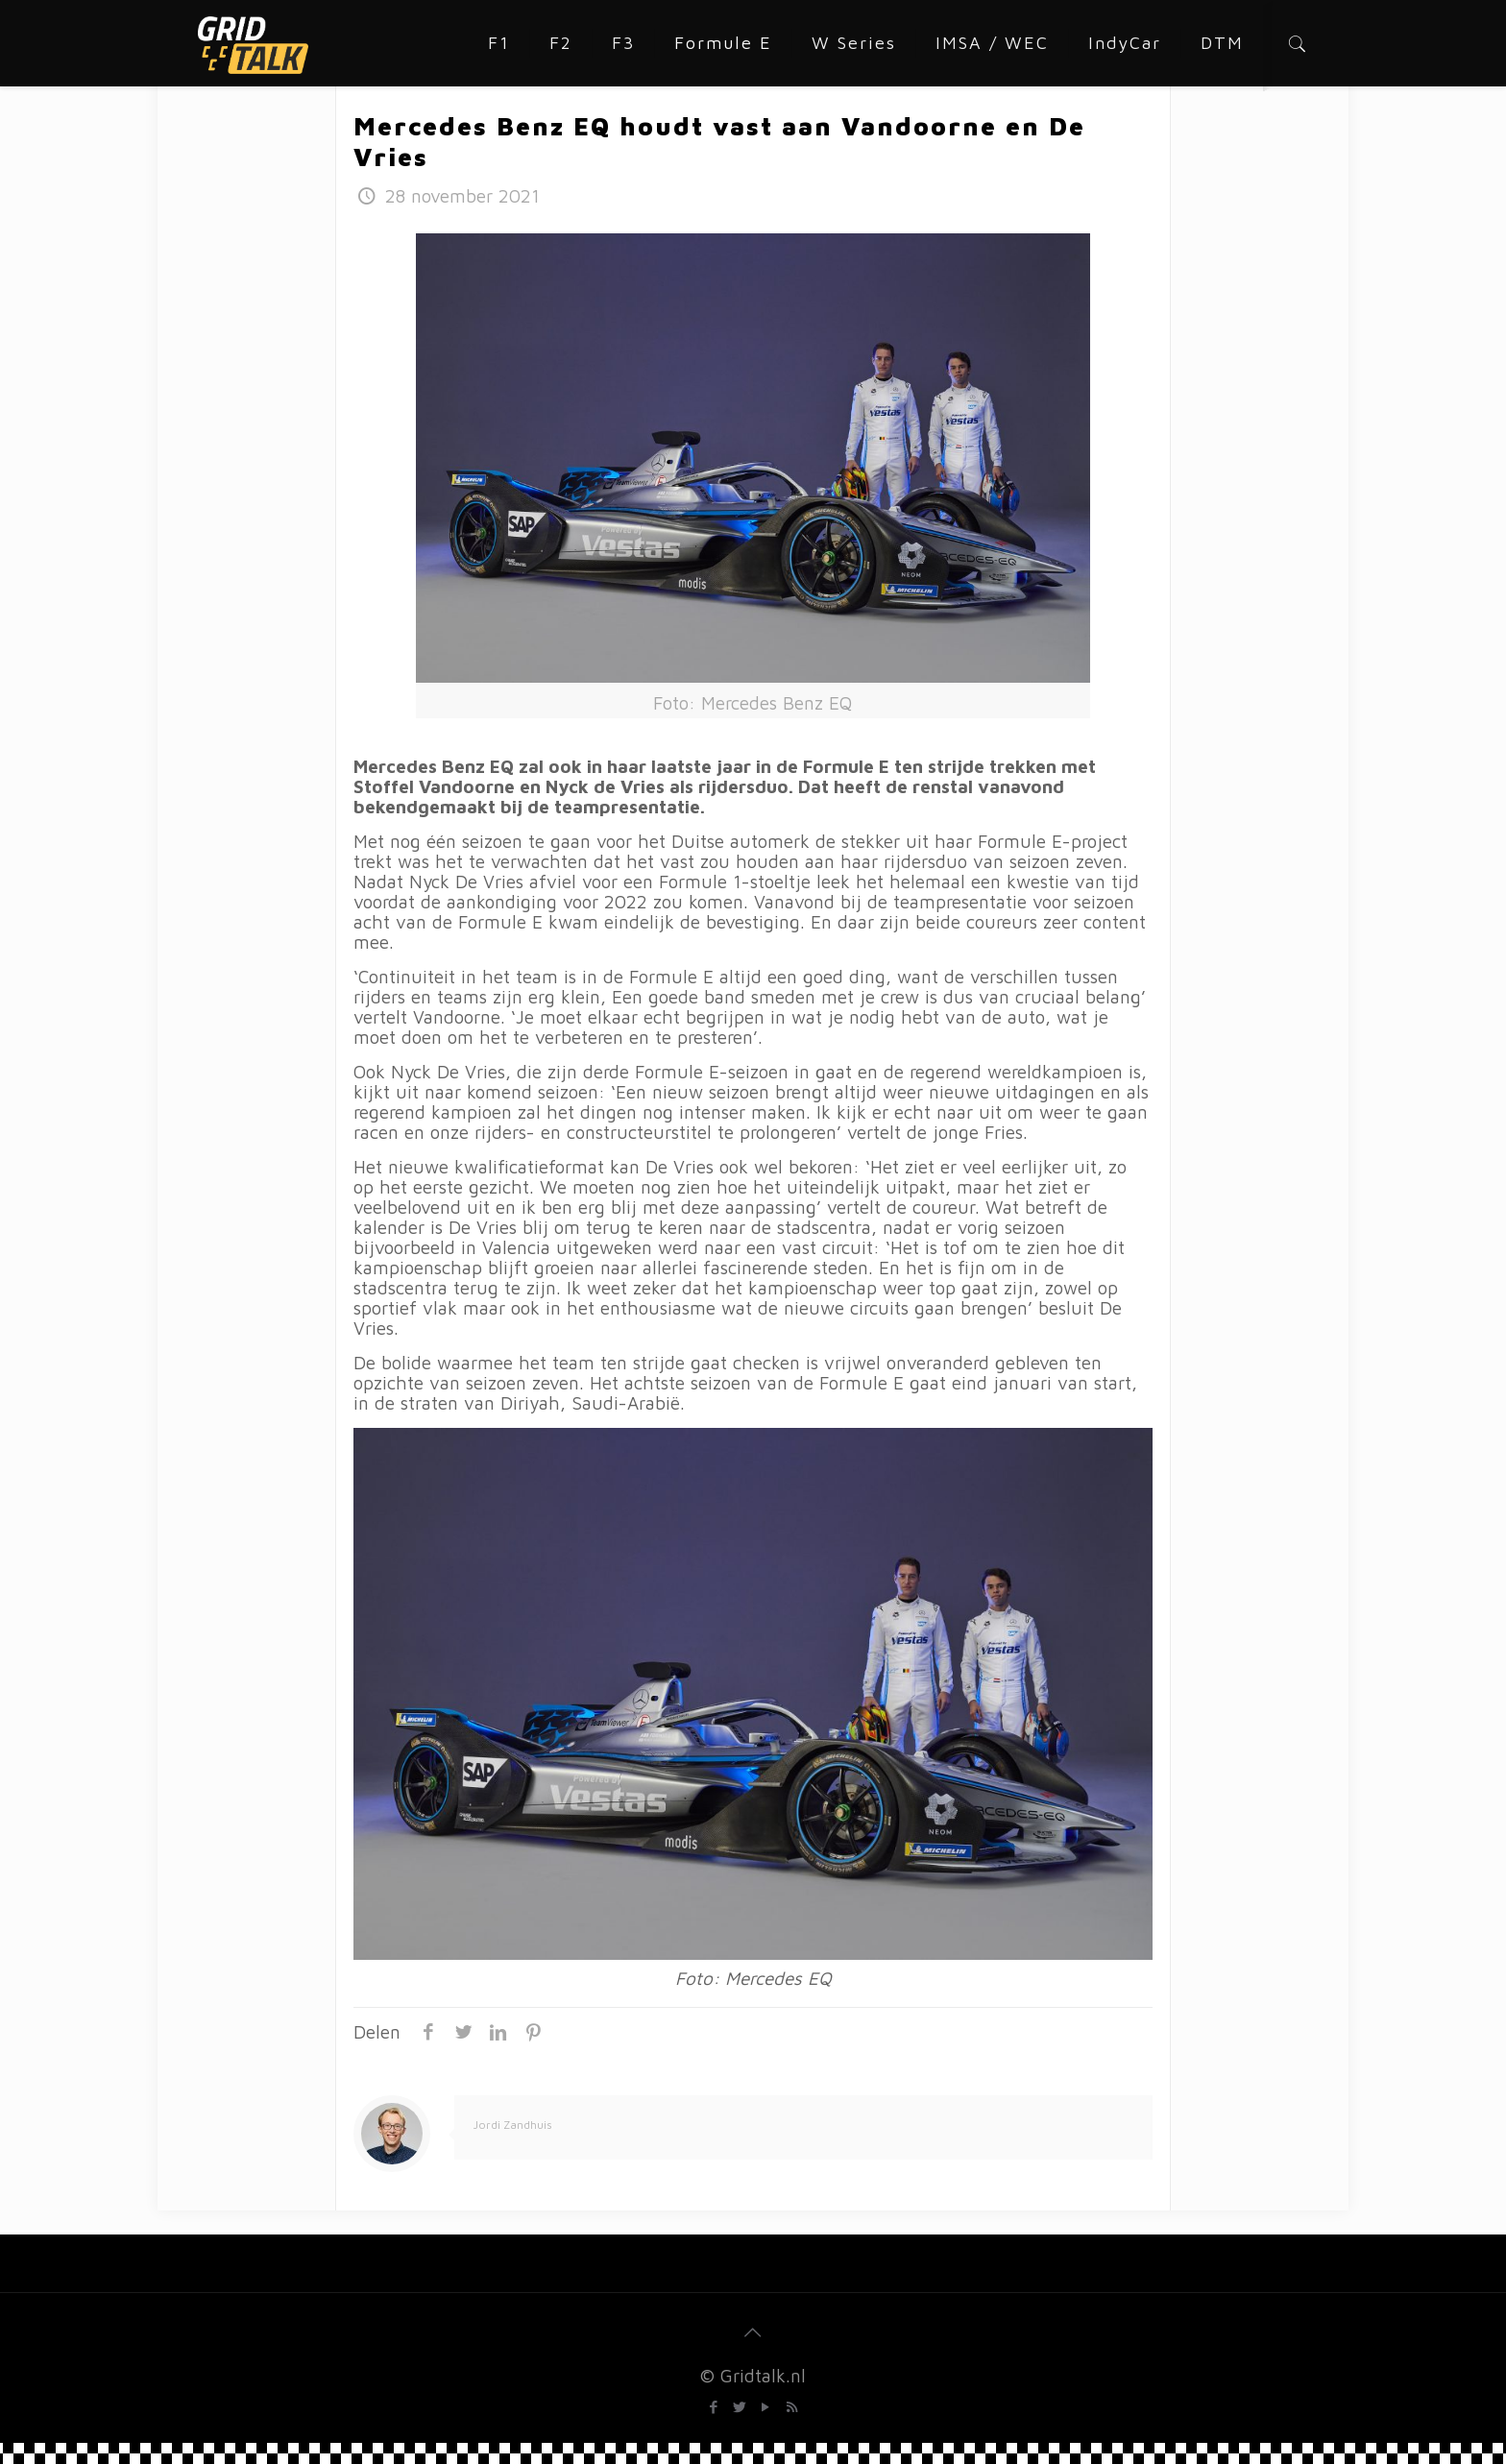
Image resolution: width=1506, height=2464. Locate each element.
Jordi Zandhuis (513, 2124)
